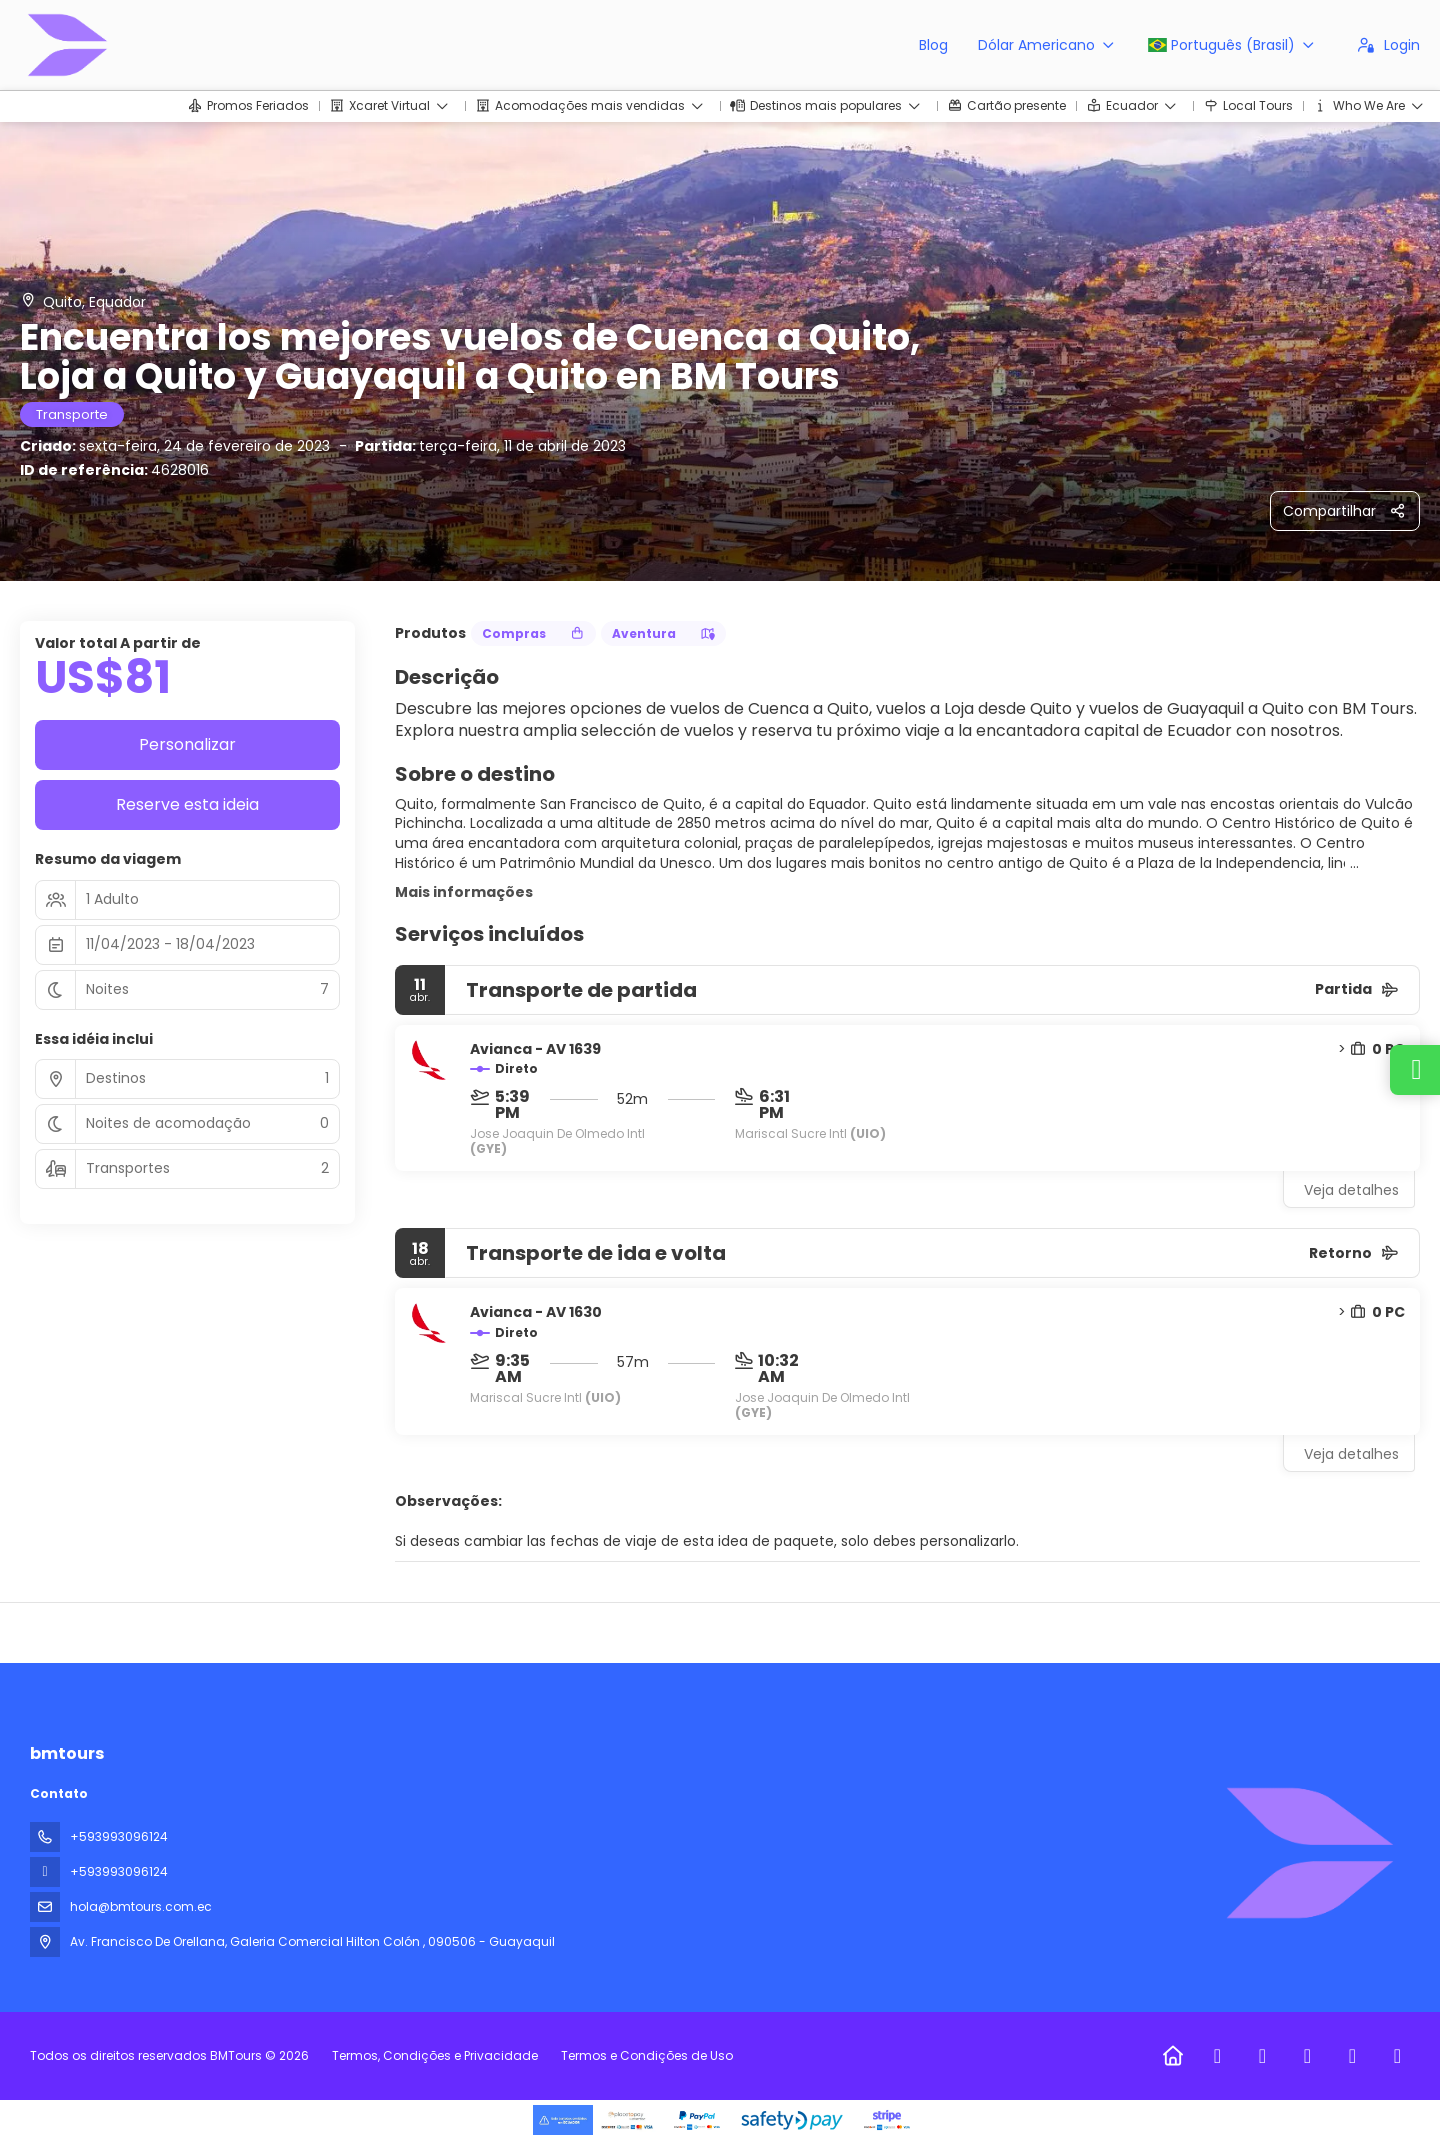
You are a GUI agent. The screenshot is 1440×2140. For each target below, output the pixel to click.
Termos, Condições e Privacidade (435, 2055)
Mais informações (464, 892)
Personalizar (187, 744)
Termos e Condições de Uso (645, 2055)
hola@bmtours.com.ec (141, 1906)
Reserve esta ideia (187, 804)
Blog (933, 45)
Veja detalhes (1351, 1190)
